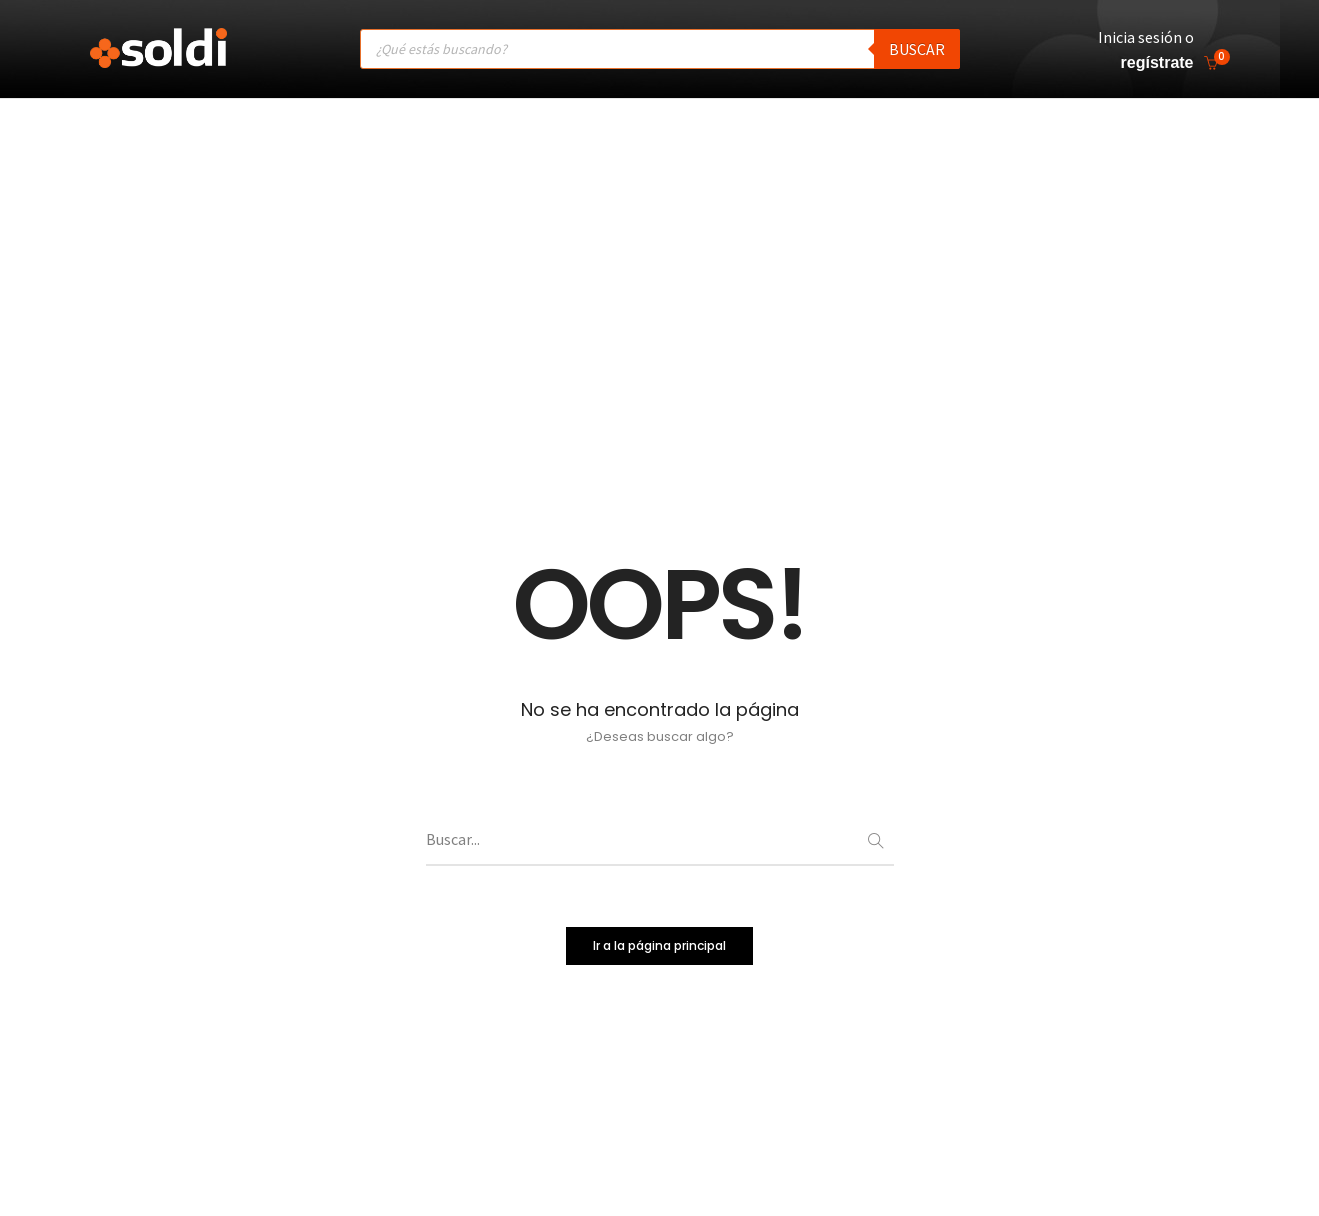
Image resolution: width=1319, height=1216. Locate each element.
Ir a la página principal (659, 953)
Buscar (917, 48)
